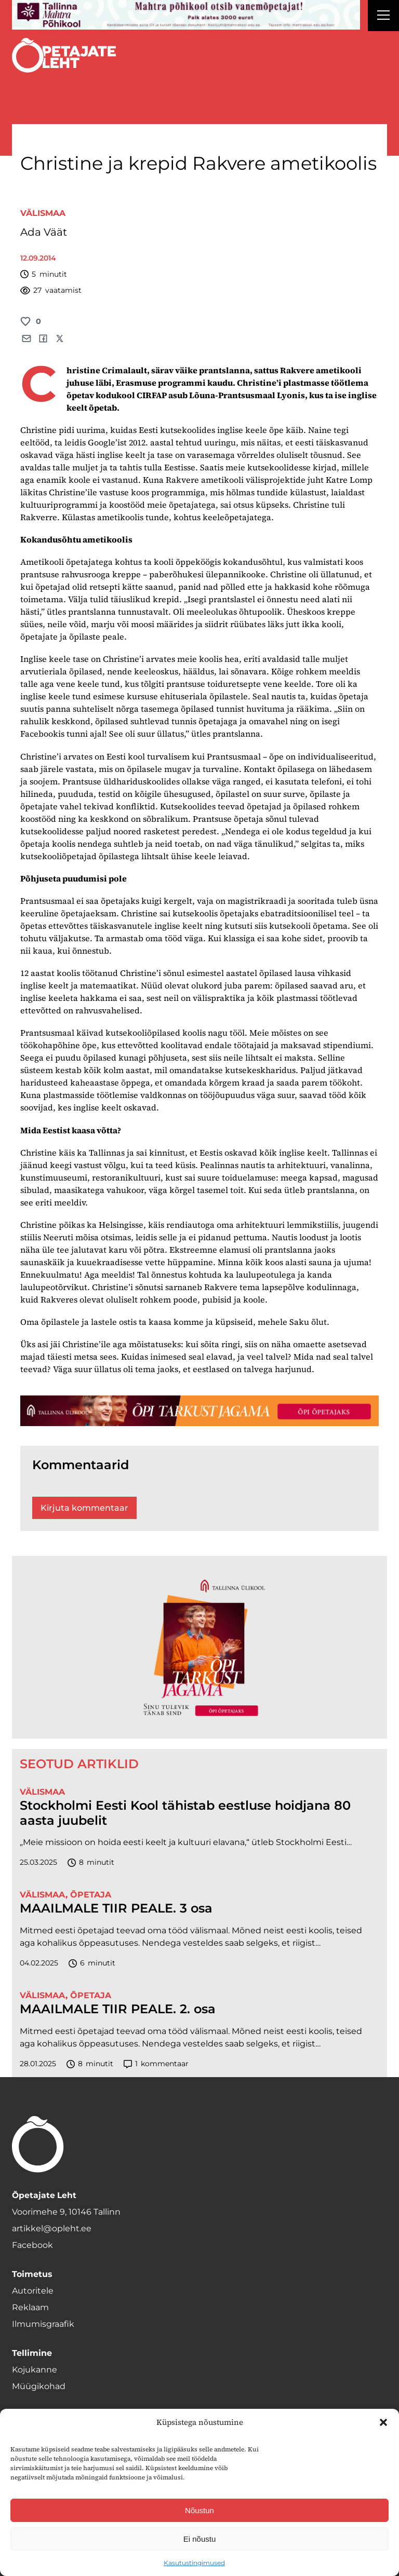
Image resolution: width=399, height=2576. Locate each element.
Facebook (32, 2245)
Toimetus (32, 2274)
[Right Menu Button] (383, 16)
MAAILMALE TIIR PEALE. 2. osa (118, 2009)
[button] (383, 2422)
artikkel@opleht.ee (51, 2228)
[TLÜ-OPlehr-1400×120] (199, 1410)
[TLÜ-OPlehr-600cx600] (199, 1647)
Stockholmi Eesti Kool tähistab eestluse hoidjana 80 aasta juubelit (185, 1813)
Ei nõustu (199, 2538)
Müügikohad (38, 2386)
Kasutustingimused (194, 2563)
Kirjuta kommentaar (84, 1508)
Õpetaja (90, 1895)
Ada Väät (43, 232)
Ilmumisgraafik (43, 2324)
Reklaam (30, 2307)
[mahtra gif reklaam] (186, 15)
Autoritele (33, 2291)
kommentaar (156, 2063)
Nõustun (199, 2510)
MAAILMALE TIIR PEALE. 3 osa (116, 1908)
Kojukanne (34, 2370)
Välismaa (42, 213)
